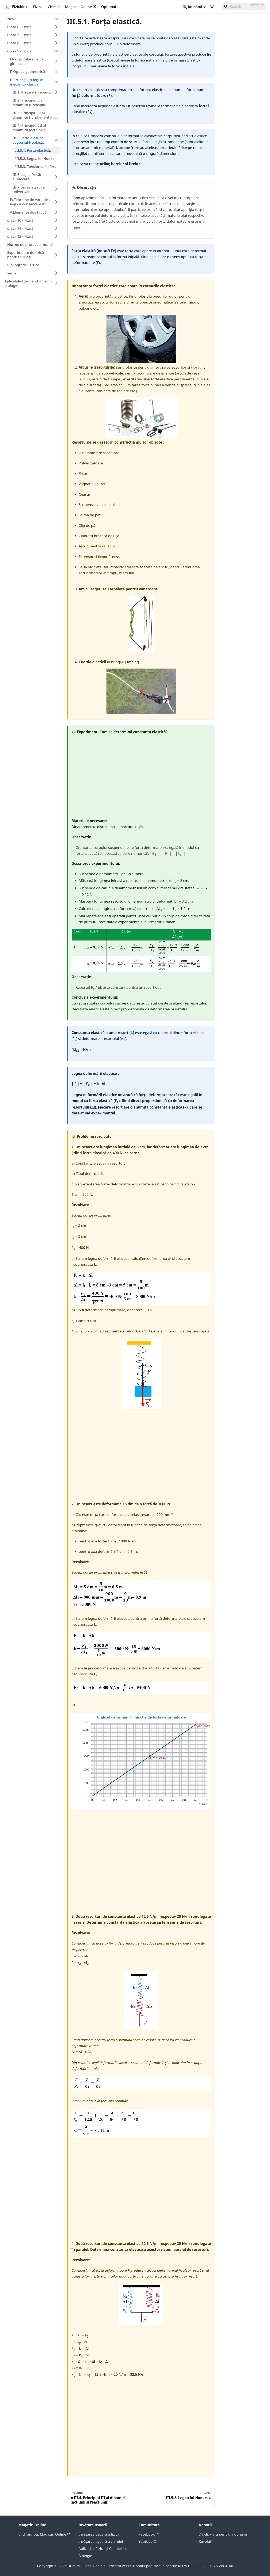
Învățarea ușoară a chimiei (100, 2541)
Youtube (148, 2541)
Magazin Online (80, 6)
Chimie (54, 6)
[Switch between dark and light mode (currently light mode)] (212, 6)
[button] (31, 18)
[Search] (244, 6)
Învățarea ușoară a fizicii (98, 2534)
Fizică (37, 6)
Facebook (149, 2534)
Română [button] (192, 6)
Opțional (108, 6)
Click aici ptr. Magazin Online (44, 2534)
